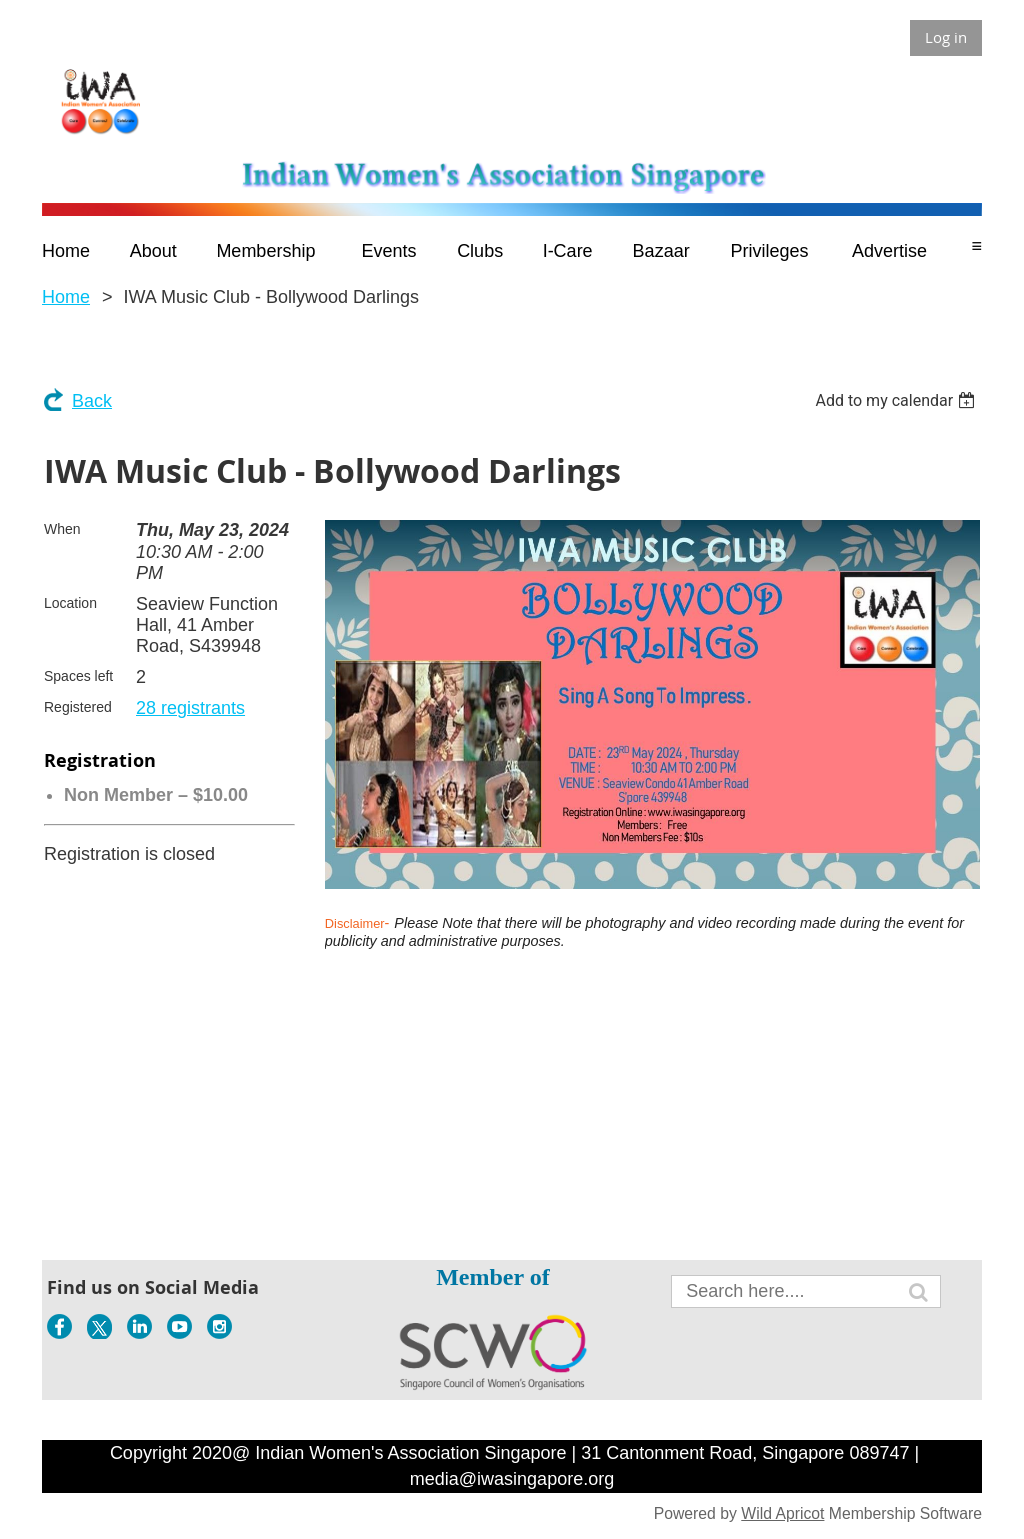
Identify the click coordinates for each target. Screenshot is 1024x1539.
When (62, 529)
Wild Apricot (782, 1513)
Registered (78, 707)
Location (70, 603)
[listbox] (897, 400)
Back (92, 401)
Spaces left (78, 676)
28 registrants (190, 708)
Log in (946, 37)
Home (66, 297)
